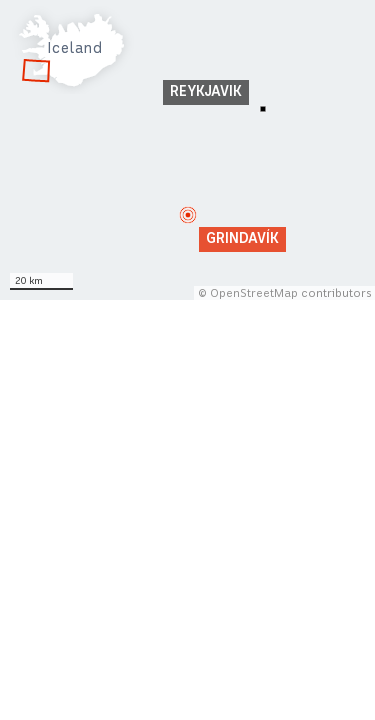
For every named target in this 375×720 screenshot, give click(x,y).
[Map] (187, 150)
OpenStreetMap (254, 293)
